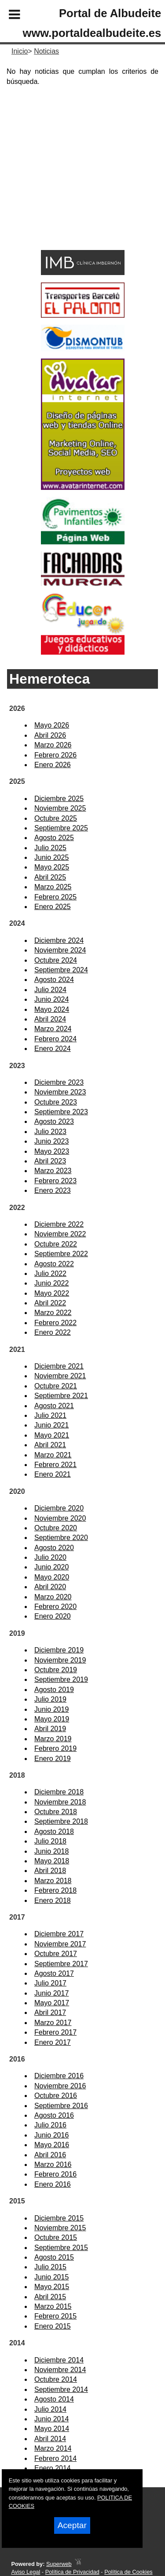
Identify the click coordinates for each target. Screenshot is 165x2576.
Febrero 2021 (55, 1464)
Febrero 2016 (55, 2174)
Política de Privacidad (72, 2572)
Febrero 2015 (55, 2316)
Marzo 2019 (53, 1739)
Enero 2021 (52, 1474)
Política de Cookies (128, 2572)
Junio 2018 (51, 1851)
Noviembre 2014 (60, 2369)
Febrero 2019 (55, 1748)
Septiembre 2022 (61, 1253)
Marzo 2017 (53, 2022)
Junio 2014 (51, 2419)
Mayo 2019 (51, 1719)
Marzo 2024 (53, 1029)
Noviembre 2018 (60, 1802)
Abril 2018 (50, 1870)
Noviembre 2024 (60, 950)
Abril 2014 (50, 2438)
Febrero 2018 (55, 1890)
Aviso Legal (25, 2572)
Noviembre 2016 (60, 2086)
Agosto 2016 (54, 2115)
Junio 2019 (51, 1709)
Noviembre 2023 (60, 1092)
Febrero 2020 (55, 1606)
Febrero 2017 (55, 2032)
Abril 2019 (50, 1728)
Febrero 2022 (55, 1322)
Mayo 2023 (51, 1151)
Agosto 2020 (54, 1547)
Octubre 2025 (55, 818)
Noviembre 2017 (60, 1944)
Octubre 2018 (55, 1811)
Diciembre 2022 (59, 1224)
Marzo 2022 (53, 1312)
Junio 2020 (51, 1567)
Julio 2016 (50, 2125)
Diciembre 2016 (59, 2076)
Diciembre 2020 (59, 1508)
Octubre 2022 (55, 1244)
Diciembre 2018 (59, 1792)
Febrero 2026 (55, 755)
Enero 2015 (52, 2326)
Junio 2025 (51, 857)
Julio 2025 (50, 847)
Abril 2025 (50, 877)
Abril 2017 (50, 2012)
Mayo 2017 (51, 2003)
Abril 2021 (50, 1445)
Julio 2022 (50, 1273)
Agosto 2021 (54, 1405)
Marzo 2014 (53, 2448)
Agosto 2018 (54, 1831)
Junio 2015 (51, 2277)
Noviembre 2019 (60, 1660)
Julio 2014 (50, 2409)
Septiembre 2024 (61, 970)
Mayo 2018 (51, 1861)
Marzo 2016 (53, 2164)
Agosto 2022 (54, 1264)
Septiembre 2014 (61, 2389)
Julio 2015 (50, 2267)
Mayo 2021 (51, 1435)
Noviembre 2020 (60, 1518)
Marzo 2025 (53, 887)
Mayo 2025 (51, 867)
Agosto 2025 (54, 837)
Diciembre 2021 (59, 1366)
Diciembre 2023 (59, 1082)
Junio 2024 (51, 999)
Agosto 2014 (54, 2399)
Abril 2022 (50, 1303)
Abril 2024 (50, 1019)
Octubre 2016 (55, 2095)
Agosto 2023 (54, 1121)
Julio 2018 (50, 1841)
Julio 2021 (50, 1415)
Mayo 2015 (51, 2286)
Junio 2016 (51, 2135)
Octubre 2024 (55, 960)
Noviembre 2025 (60, 808)
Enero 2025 (52, 906)
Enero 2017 (52, 2042)
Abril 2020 (50, 1587)
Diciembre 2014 (59, 2360)
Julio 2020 (50, 1557)
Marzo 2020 (53, 1597)
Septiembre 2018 (61, 1821)
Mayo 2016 (51, 2144)
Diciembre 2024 (59, 940)
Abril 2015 (50, 2297)
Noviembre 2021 (60, 1376)
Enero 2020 (52, 1616)
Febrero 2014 (55, 2458)
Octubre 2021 (55, 1386)
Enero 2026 (52, 764)
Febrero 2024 (55, 1039)
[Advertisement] (69, 184)
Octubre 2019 (55, 1670)
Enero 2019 (52, 1758)
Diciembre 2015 (59, 2218)
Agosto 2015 (54, 2257)
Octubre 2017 (55, 1953)
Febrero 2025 (55, 897)
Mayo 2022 (51, 1293)
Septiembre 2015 (61, 2247)
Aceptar (72, 2525)
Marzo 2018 (53, 1880)
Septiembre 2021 (61, 1395)
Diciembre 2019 (59, 1650)
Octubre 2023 (55, 1102)
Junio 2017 (51, 1993)
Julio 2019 (50, 1699)
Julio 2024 (50, 989)
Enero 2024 (52, 1048)
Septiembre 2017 (61, 1963)
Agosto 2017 (54, 1973)
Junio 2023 (51, 1141)
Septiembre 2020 (61, 1537)
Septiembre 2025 (61, 828)
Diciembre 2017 (59, 1934)
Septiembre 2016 (61, 2105)
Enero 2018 (52, 1900)
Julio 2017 (50, 1983)
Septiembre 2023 (61, 1112)
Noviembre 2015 (60, 2228)
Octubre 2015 (55, 2237)
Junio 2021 (51, 1425)
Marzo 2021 (53, 1455)
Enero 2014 (52, 2468)
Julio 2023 (50, 1131)
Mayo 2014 (51, 2428)
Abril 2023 (50, 1161)
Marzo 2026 (53, 745)
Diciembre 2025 (59, 798)
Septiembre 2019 (61, 1679)
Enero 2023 (52, 1190)
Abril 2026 (50, 735)
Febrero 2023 (55, 1181)
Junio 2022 (51, 1283)
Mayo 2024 (51, 1009)
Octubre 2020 (55, 1528)
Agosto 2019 (54, 1689)
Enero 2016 (52, 2184)
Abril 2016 (50, 2155)
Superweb (59, 2564)
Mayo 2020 (51, 1577)
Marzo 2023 (53, 1170)
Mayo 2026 (51, 725)
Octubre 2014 (55, 2379)
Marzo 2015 (53, 2306)
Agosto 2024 (54, 979)
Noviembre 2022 (60, 1234)
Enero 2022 (52, 1332)
